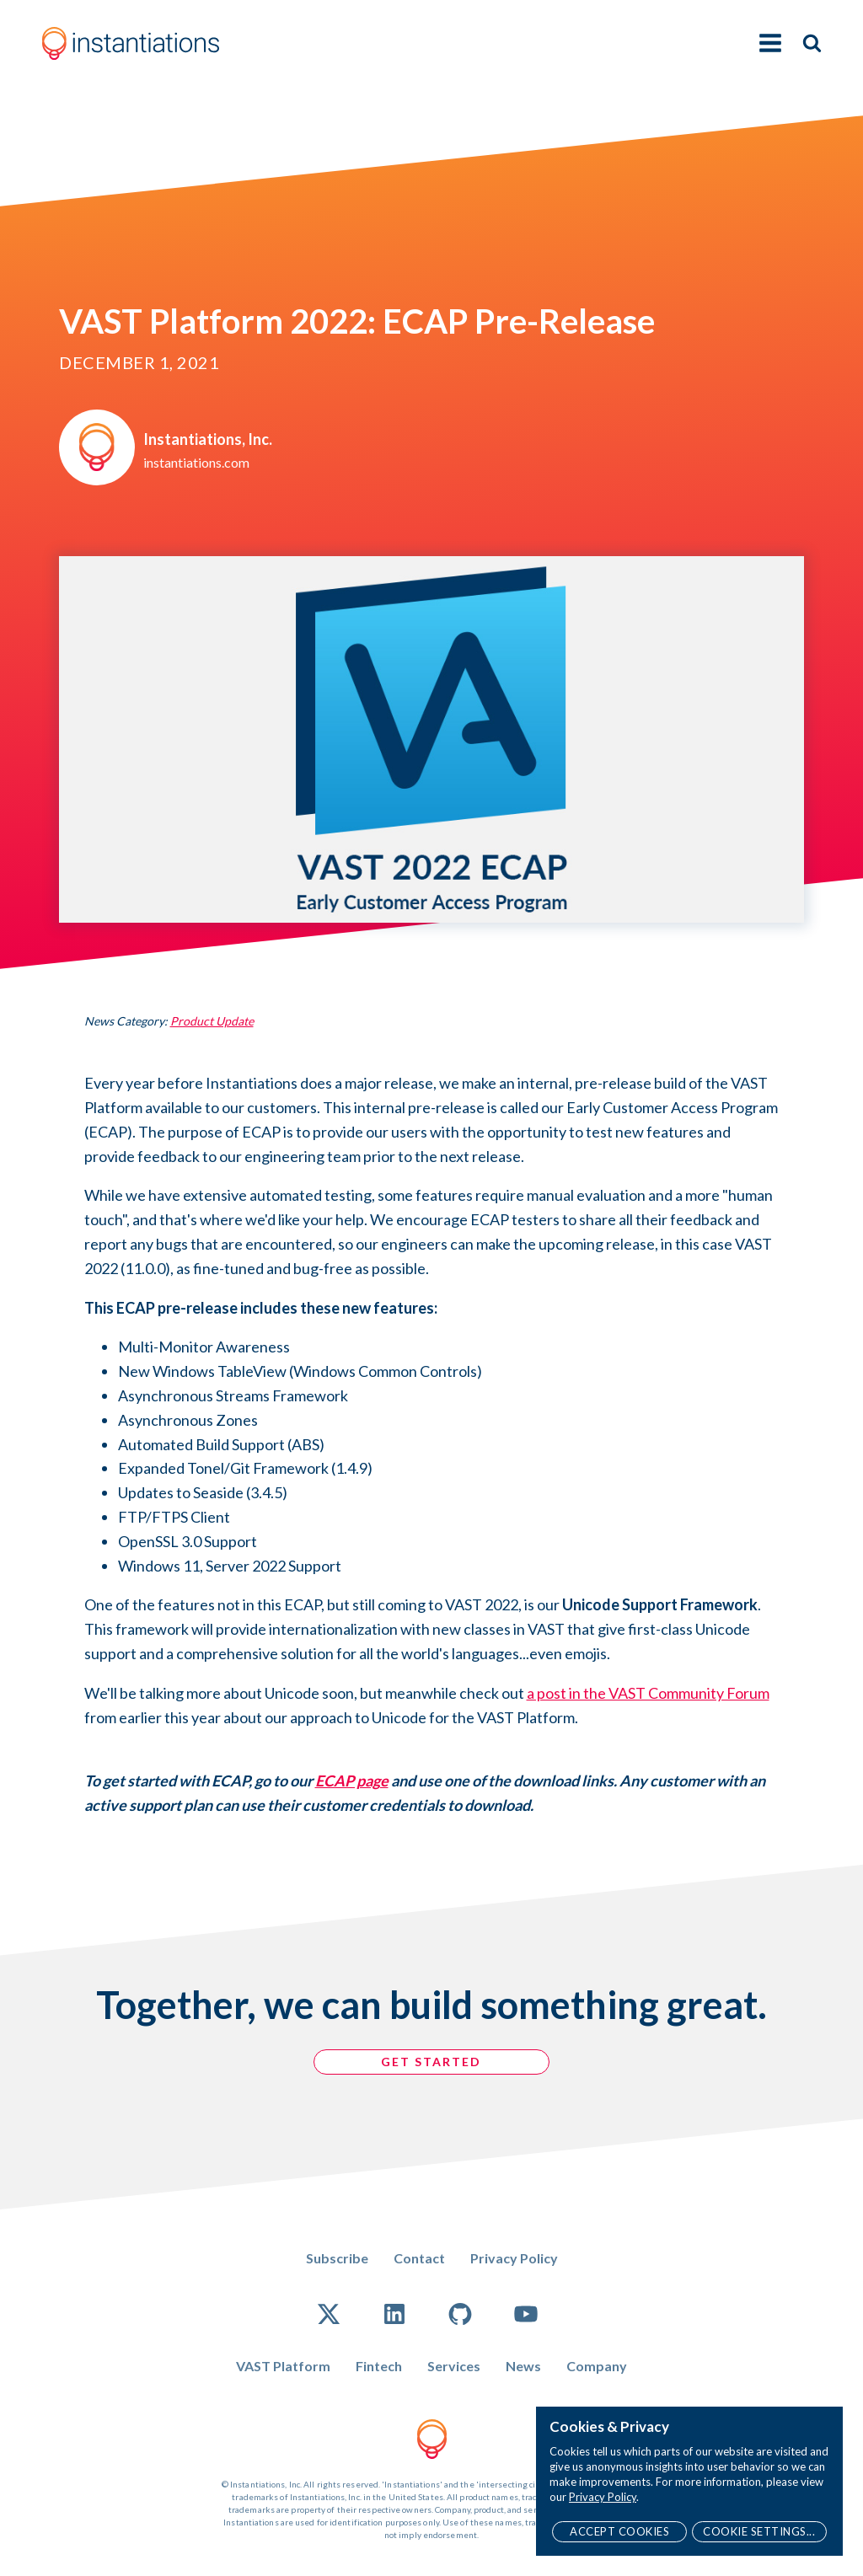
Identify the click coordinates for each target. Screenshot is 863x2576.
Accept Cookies (619, 2531)
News (523, 2366)
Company (596, 2366)
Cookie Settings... (759, 2531)
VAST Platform (283, 2366)
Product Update (212, 1021)
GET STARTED (432, 2061)
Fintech (379, 2366)
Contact (419, 2258)
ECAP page (352, 1780)
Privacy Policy (514, 2258)
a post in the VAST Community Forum (648, 1693)
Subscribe (337, 2258)
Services (453, 2366)
